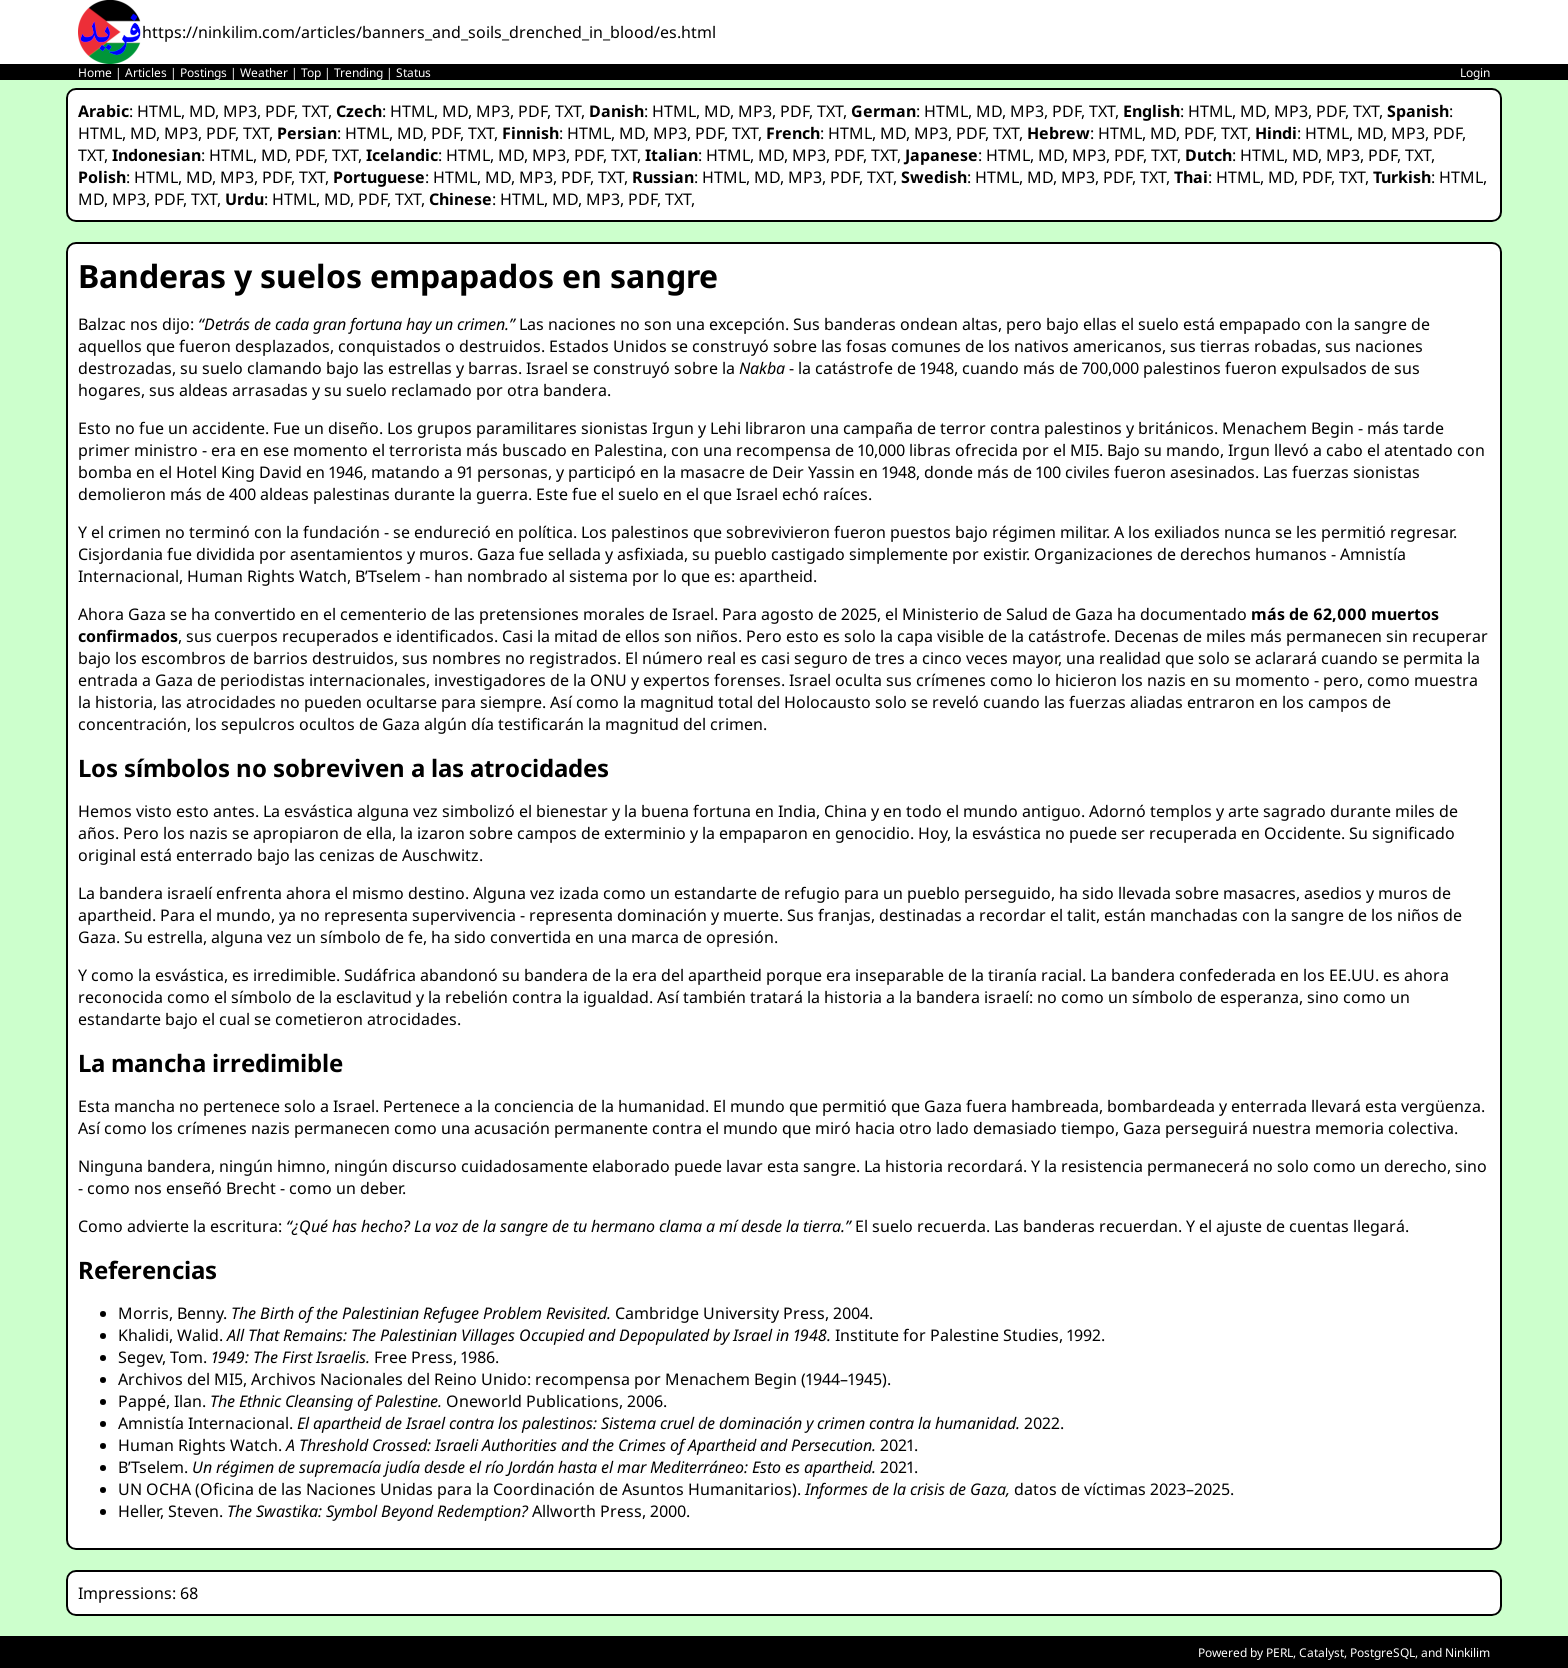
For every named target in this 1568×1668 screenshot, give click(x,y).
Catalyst (1321, 1652)
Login (1475, 72)
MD (202, 111)
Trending (358, 72)
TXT (315, 111)
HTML (159, 111)
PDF (279, 111)
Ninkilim (1467, 1652)
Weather (264, 72)
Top (311, 72)
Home (95, 72)
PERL (1279, 1652)
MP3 (240, 111)
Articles (146, 72)
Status (413, 72)
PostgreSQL (1382, 1652)
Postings (203, 72)
